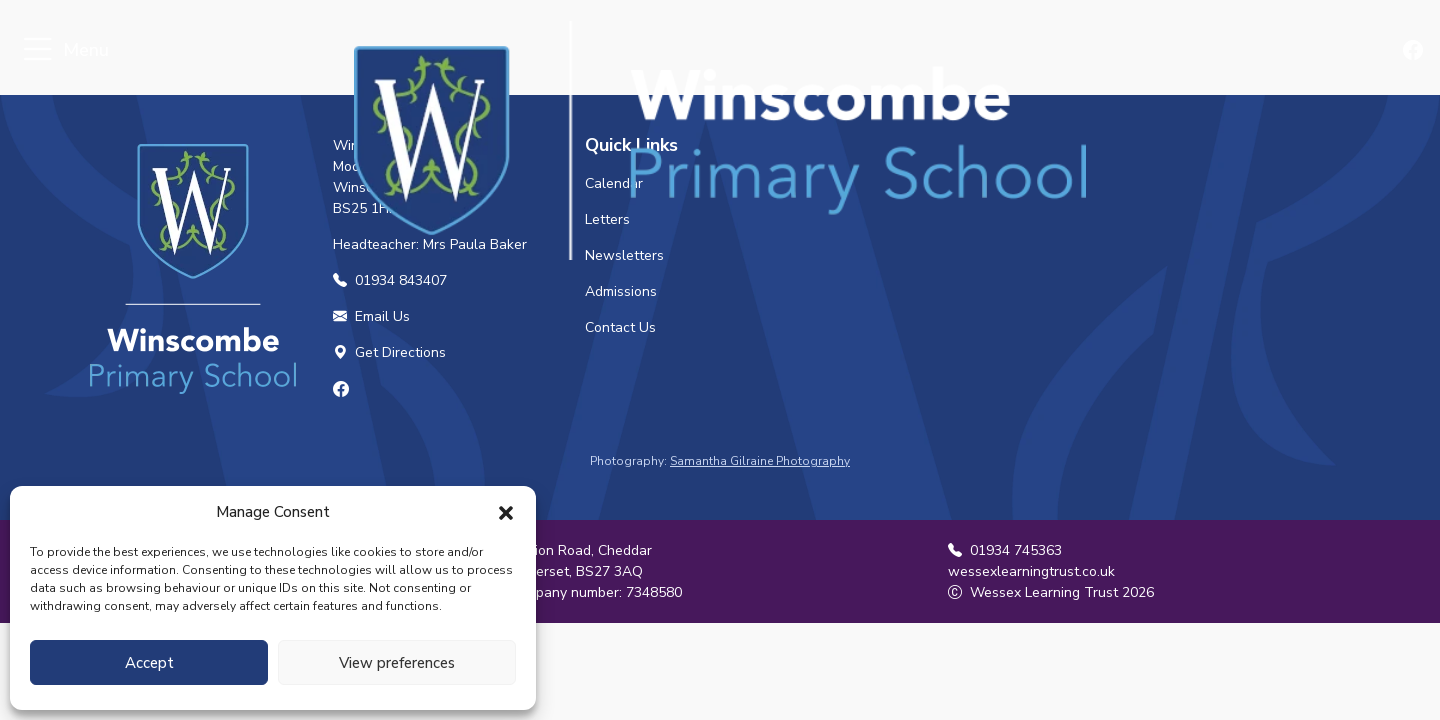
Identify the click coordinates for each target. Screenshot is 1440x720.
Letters (607, 219)
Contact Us (620, 327)
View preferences (397, 663)
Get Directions (389, 352)
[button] (506, 512)
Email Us (371, 316)
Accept (149, 663)
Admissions (621, 291)
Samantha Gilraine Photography (760, 461)
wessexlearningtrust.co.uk (1031, 571)
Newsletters (624, 255)
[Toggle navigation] (37, 50)
